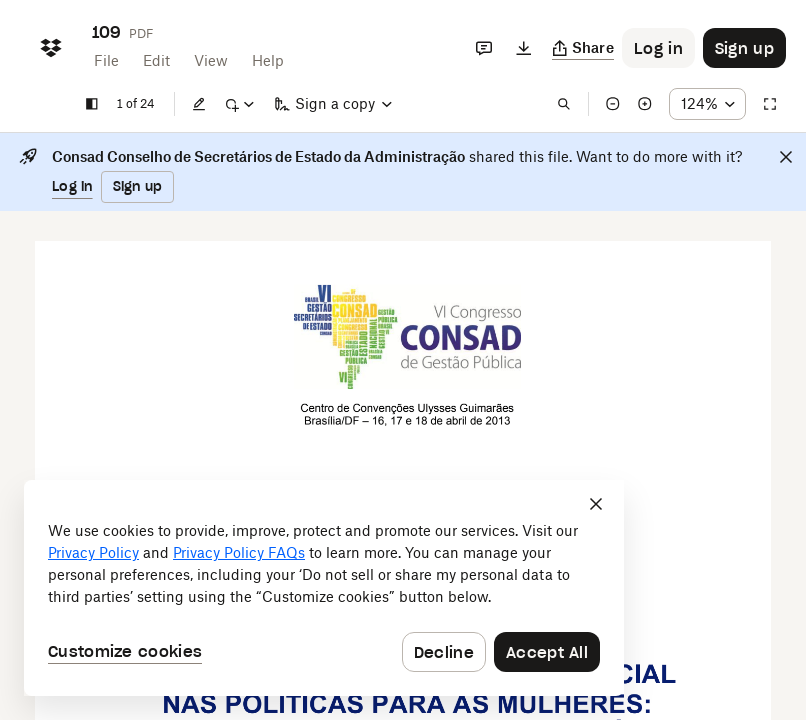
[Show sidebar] (92, 104)
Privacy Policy (93, 552)
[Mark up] (239, 104)
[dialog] (324, 588)
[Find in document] (564, 104)
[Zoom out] (613, 104)
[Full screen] (770, 104)
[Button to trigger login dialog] (658, 48)
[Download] (524, 48)
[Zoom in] (645, 104)
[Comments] (484, 48)
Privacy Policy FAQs (239, 552)
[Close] (786, 157)
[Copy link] (583, 48)
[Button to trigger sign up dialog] (744, 48)
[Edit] (199, 104)
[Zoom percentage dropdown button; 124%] (707, 104)
